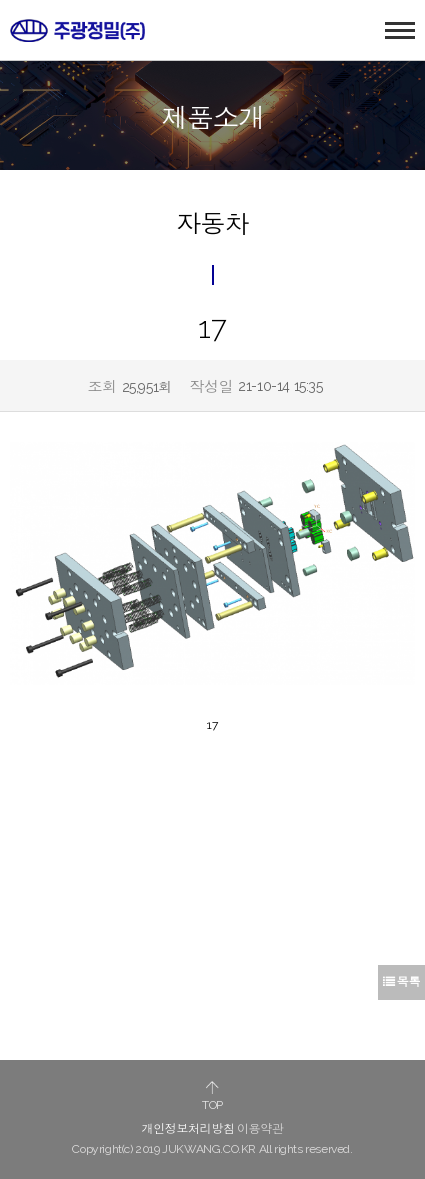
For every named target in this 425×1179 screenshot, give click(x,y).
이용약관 (260, 1129)
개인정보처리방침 (188, 1129)
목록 (401, 982)
